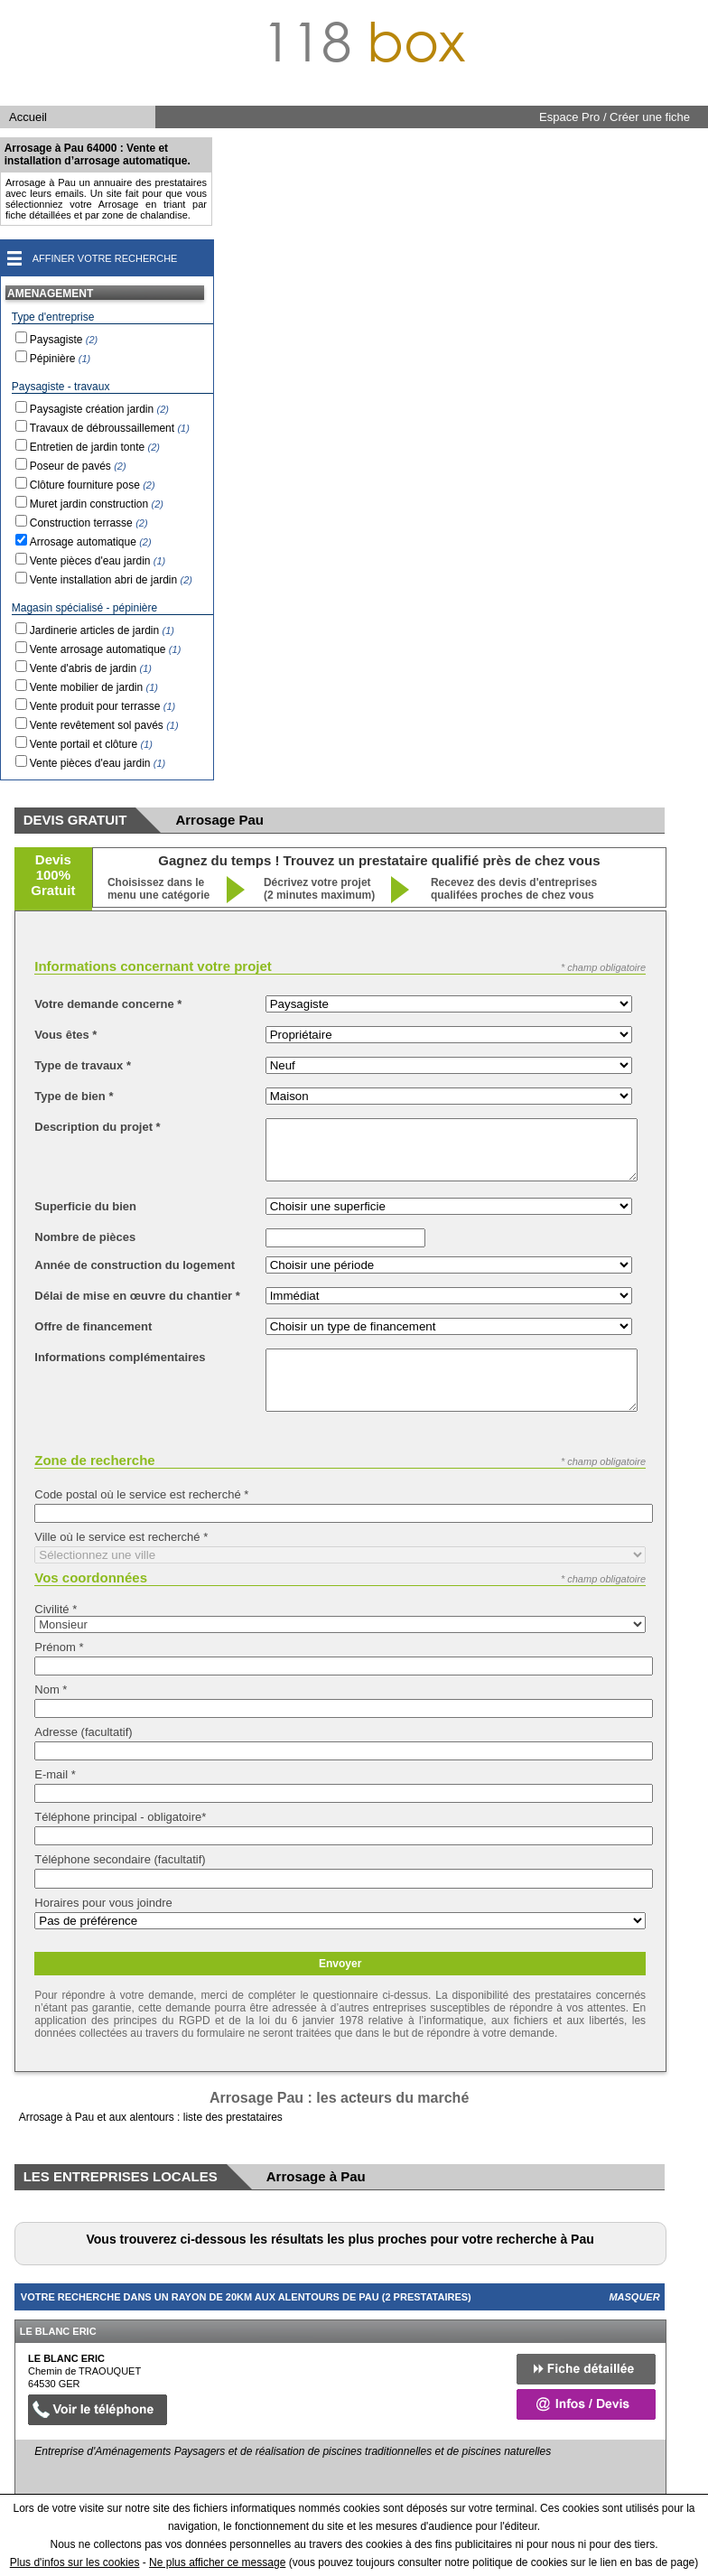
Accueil (28, 117)
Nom (50, 1689)
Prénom (58, 1647)
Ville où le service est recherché (121, 1537)
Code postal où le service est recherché (141, 1494)
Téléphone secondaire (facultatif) (119, 1859)
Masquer (634, 2296)
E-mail (55, 1774)
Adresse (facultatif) (83, 1732)
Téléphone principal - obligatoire (120, 1817)
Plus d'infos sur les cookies (75, 2562)
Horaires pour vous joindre (103, 1902)
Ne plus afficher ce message (217, 2562)
